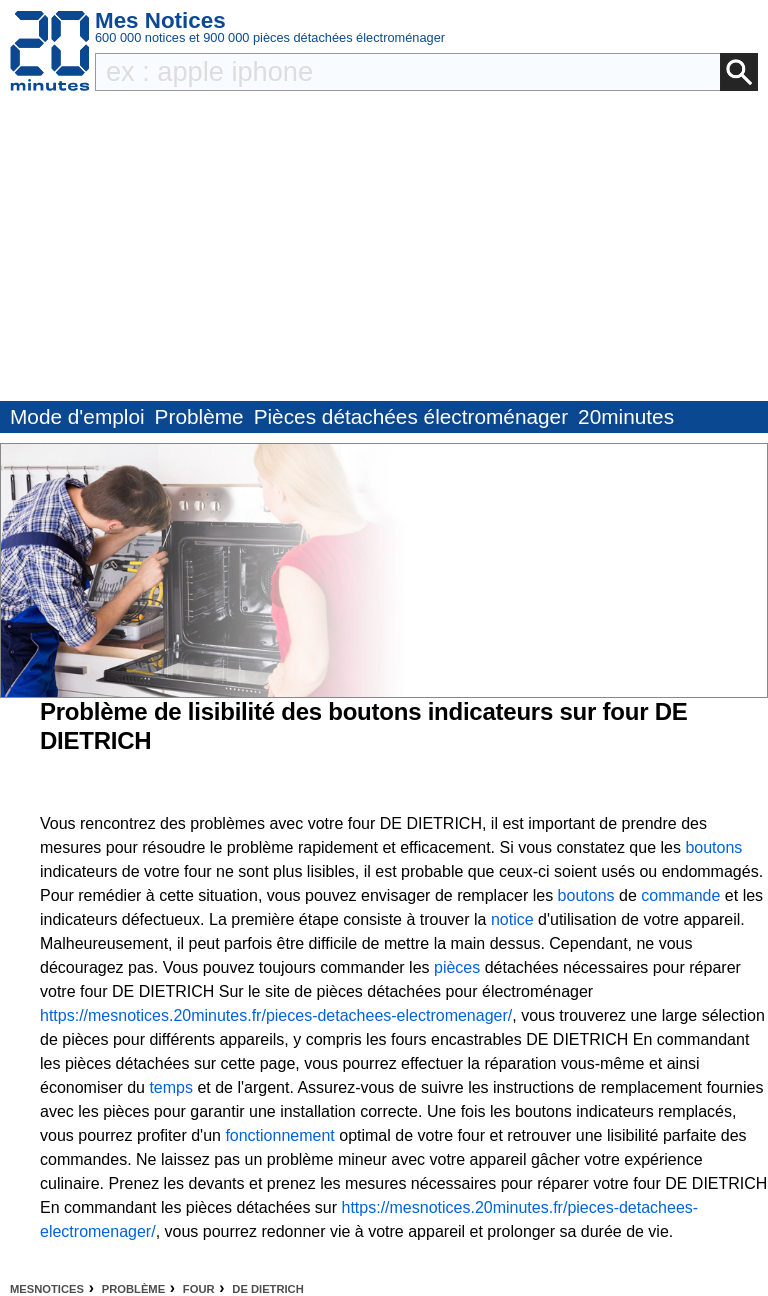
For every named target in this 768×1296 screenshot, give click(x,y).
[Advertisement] (384, 251)
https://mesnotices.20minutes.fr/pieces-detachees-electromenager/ (276, 1015)
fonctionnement (279, 1135)
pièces (457, 967)
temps (171, 1087)
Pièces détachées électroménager (411, 416)
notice (512, 919)
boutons (713, 847)
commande (680, 895)
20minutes (626, 416)
